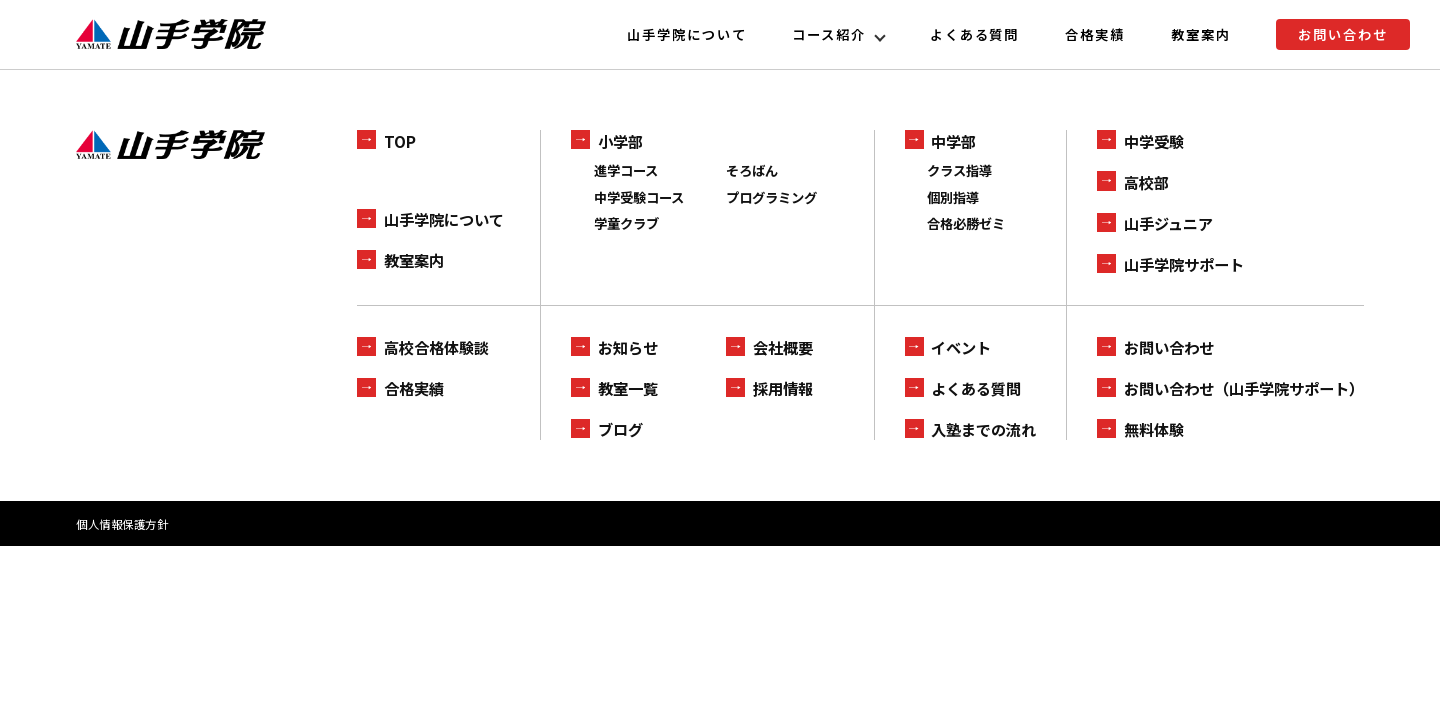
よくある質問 (975, 34)
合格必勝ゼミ (966, 223)
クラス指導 (959, 170)
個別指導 (953, 197)
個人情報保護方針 (122, 524)
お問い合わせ (1343, 34)
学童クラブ (626, 223)
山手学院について (687, 34)
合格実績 (1095, 34)
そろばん (752, 170)
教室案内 (1201, 34)
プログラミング (771, 197)
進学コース (626, 170)
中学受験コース (639, 197)
